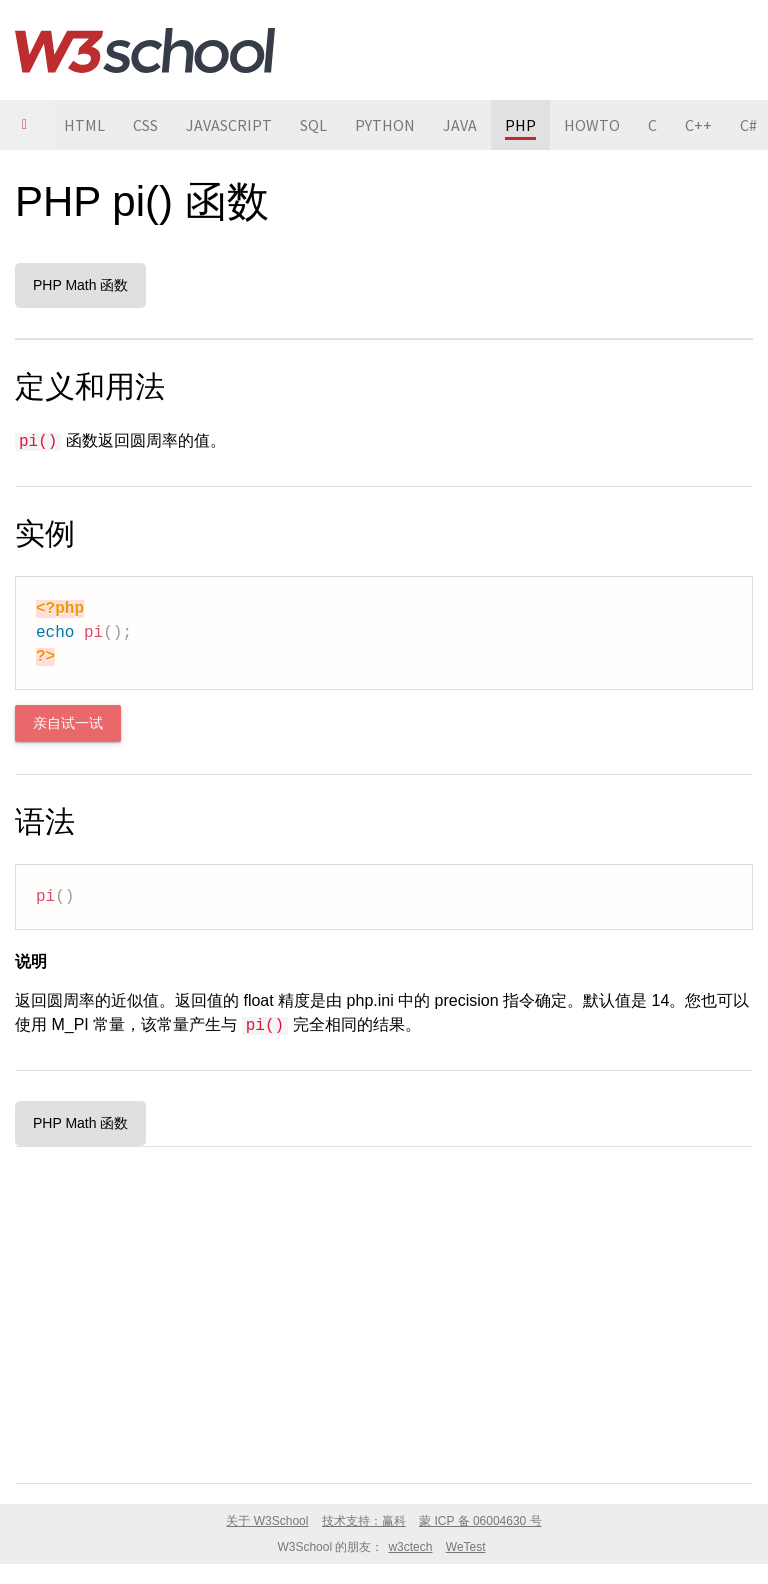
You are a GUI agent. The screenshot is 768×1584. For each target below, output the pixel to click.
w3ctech (410, 1547)
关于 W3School (267, 1521)
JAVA (460, 125)
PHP (520, 125)
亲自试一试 (68, 723)
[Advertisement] (384, 1311)
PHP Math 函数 (80, 285)
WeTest (466, 1547)
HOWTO (592, 125)
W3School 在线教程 (145, 50)
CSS (145, 125)
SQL (313, 125)
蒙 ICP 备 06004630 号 (480, 1521)
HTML (84, 125)
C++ (698, 125)
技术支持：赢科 (364, 1521)
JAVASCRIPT (229, 125)
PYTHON (385, 125)
